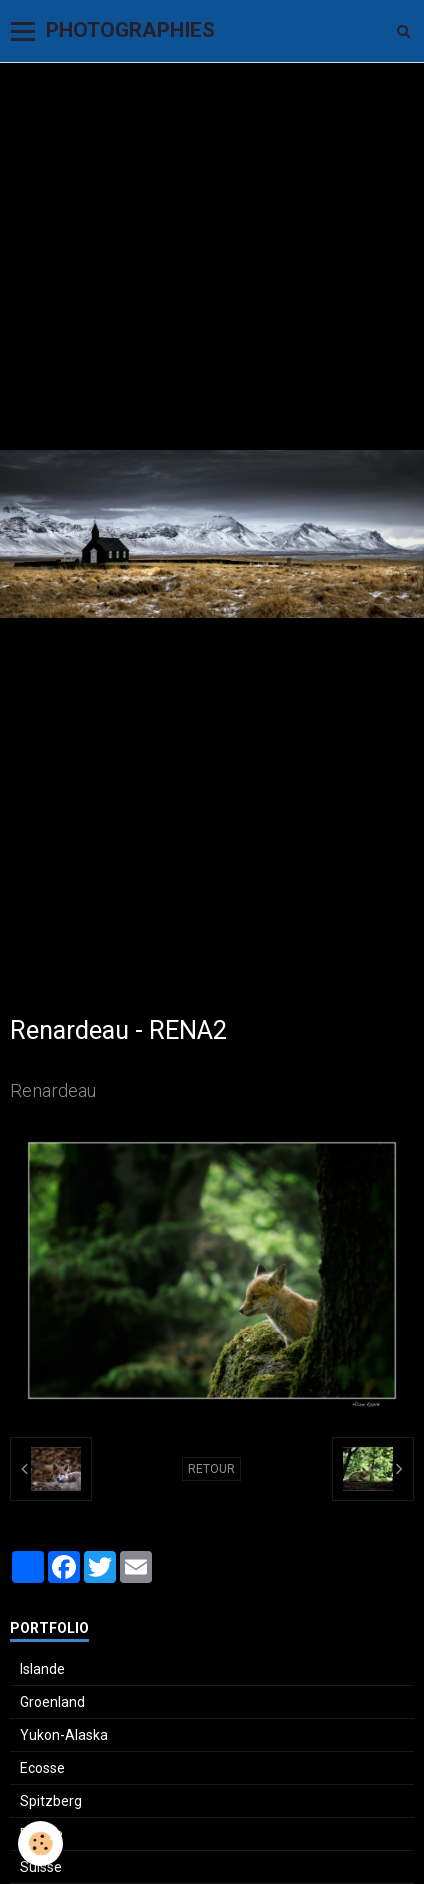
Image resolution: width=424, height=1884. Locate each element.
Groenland (52, 1702)
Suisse (41, 1867)
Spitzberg (51, 1801)
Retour (211, 1469)
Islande (42, 1669)
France (41, 1834)
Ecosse (42, 1768)
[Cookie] (40, 1843)
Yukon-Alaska (64, 1735)
